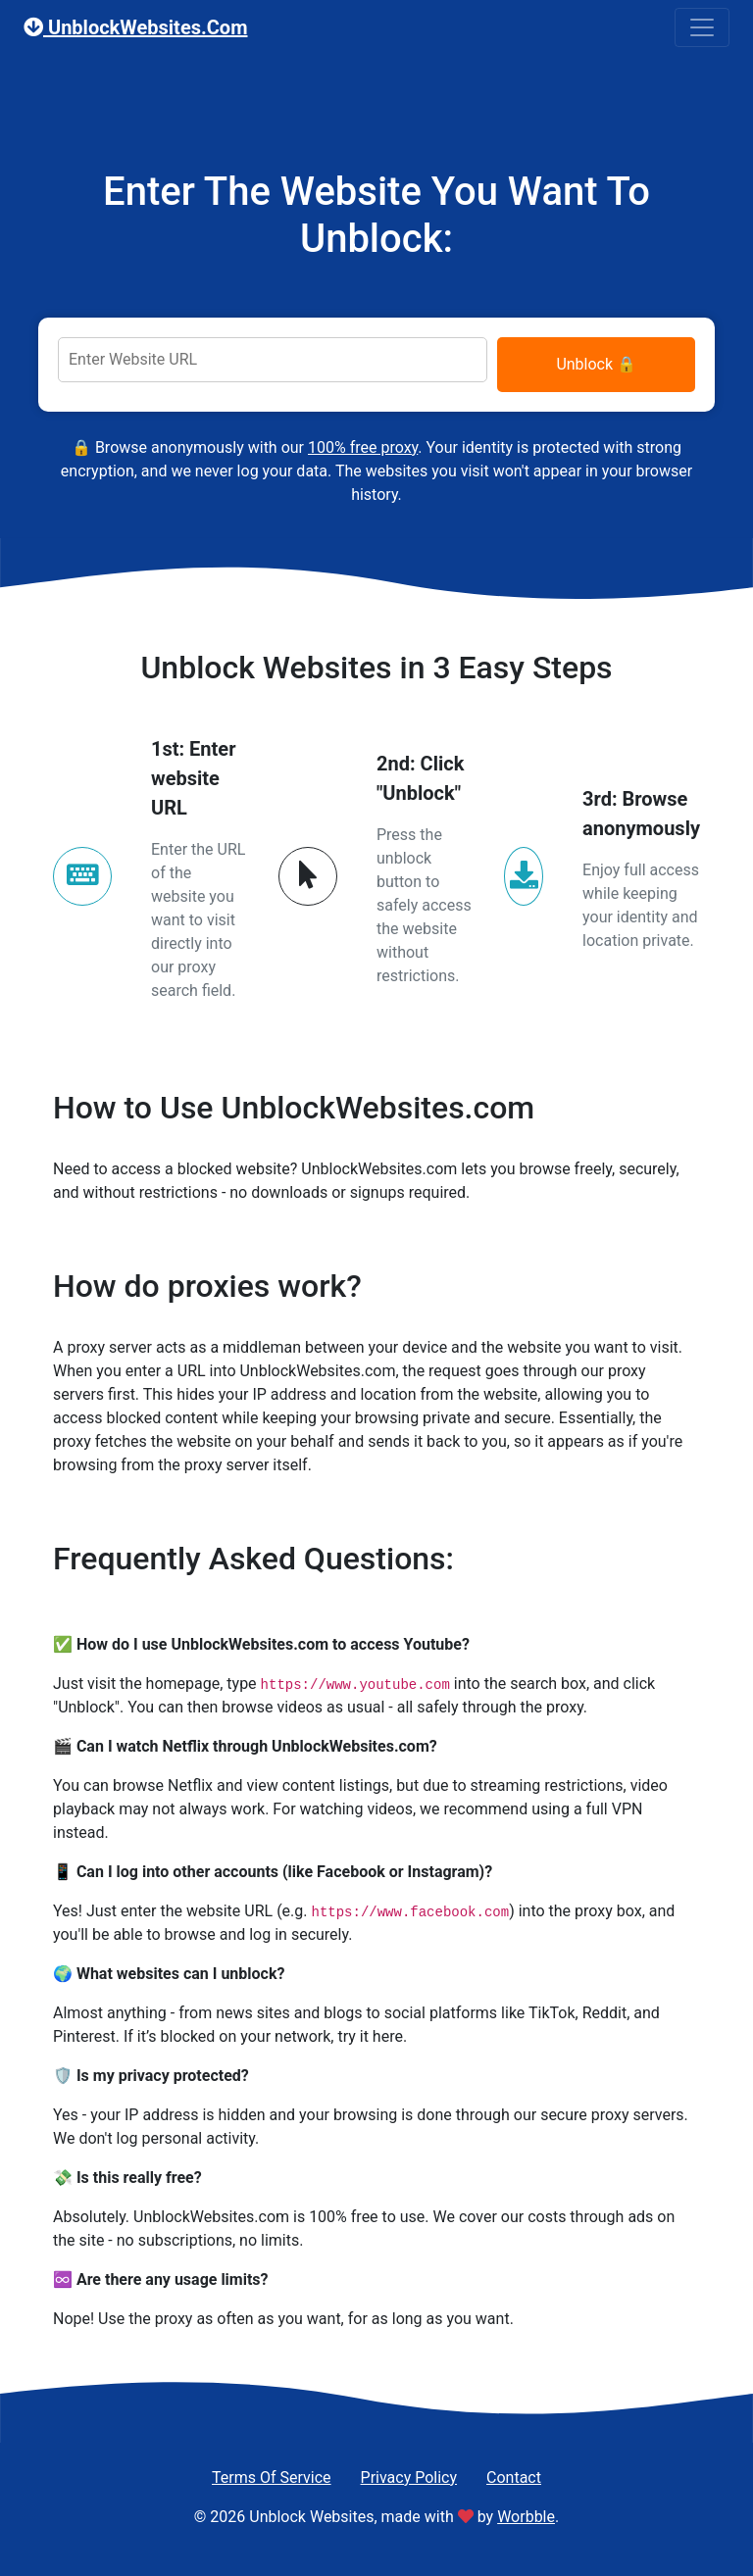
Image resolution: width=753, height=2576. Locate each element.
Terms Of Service (271, 2477)
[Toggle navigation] (702, 27)
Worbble (526, 2516)
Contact (513, 2477)
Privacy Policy (409, 2477)
